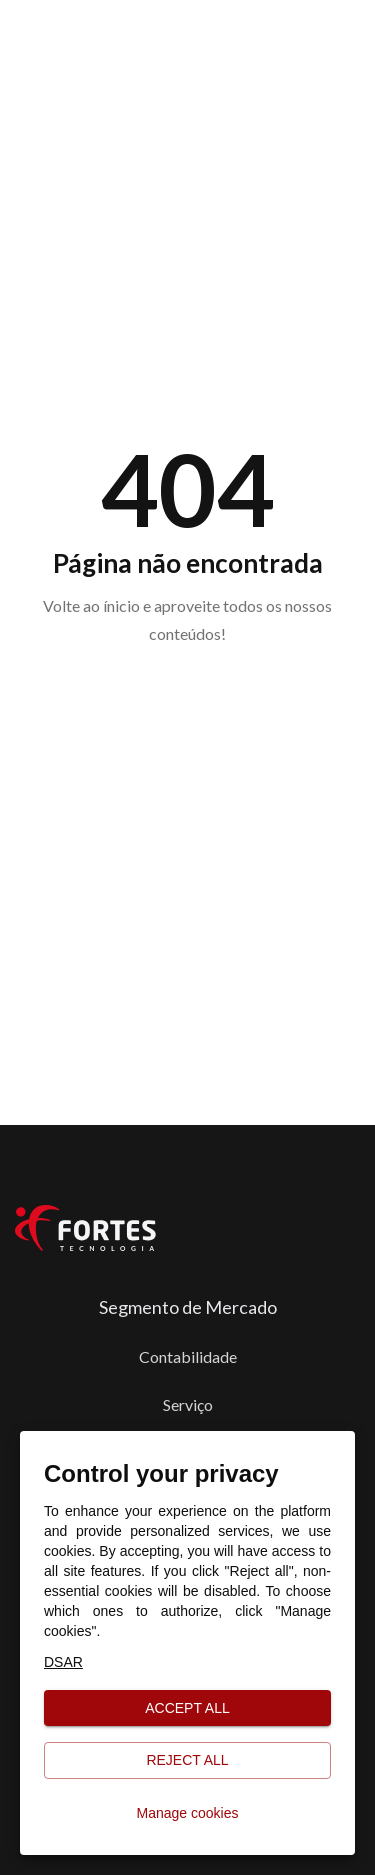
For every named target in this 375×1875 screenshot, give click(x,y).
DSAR (63, 1662)
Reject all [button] (187, 1760)
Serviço (188, 1404)
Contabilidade (188, 1356)
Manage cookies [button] (187, 1813)
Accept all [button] (187, 1708)
